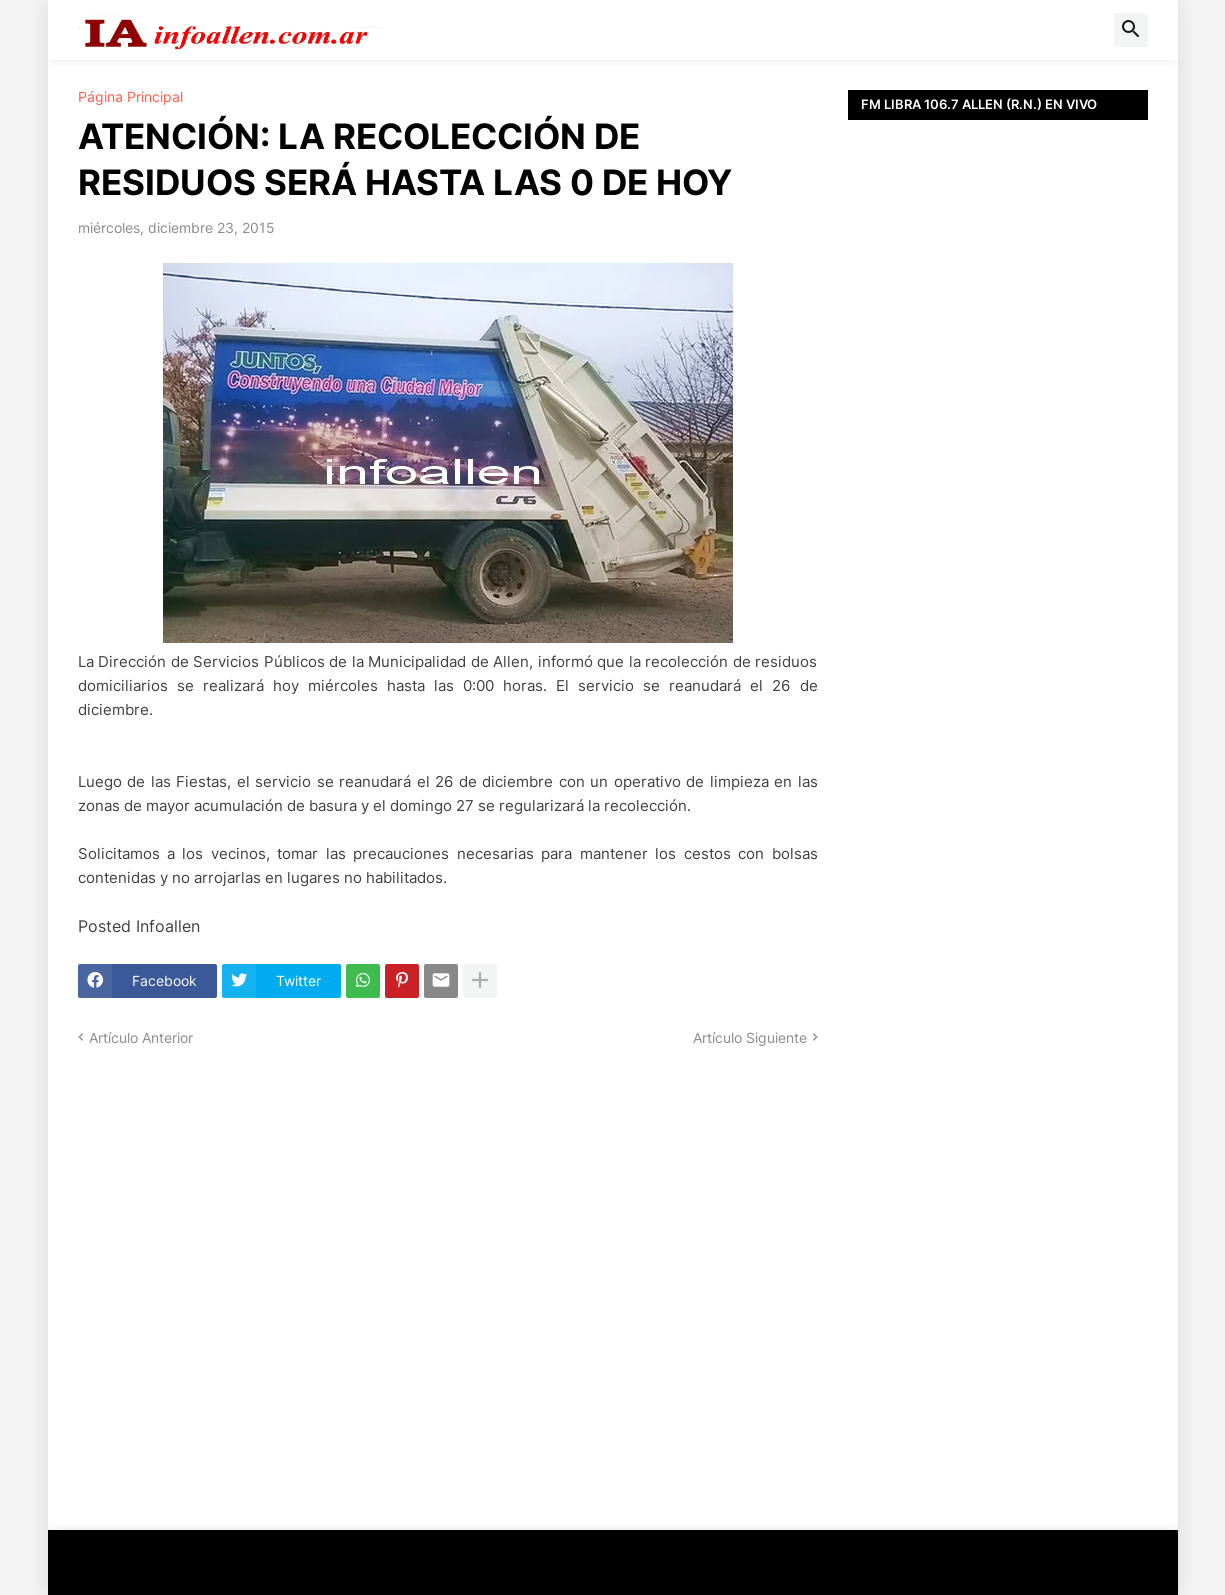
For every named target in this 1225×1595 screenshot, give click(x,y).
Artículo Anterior (141, 1037)
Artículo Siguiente (750, 1037)
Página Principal (130, 97)
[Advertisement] (998, 570)
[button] (1131, 30)
